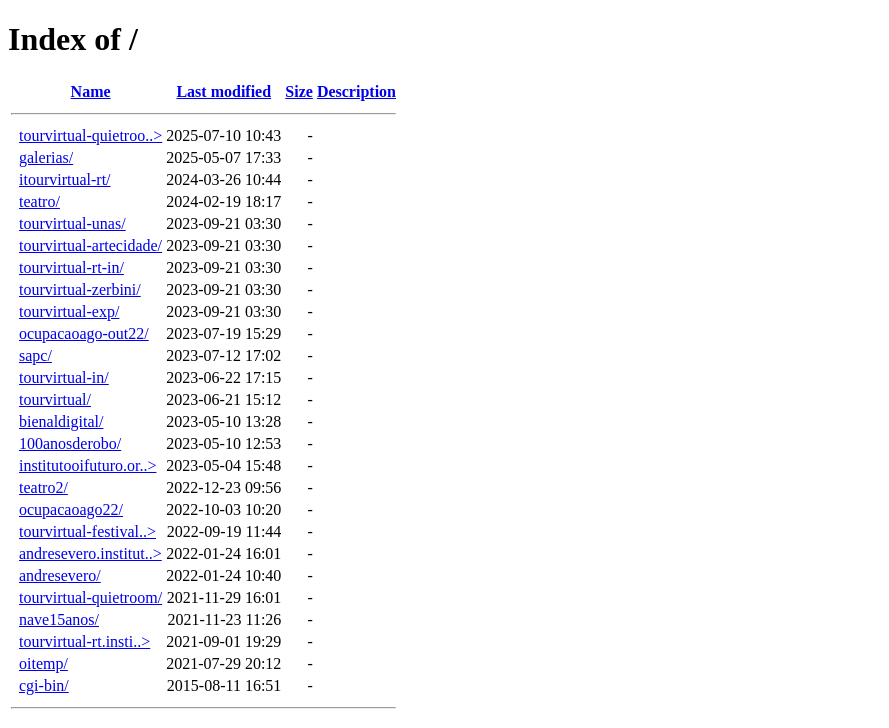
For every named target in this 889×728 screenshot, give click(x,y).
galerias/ (46, 157)
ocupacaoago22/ (71, 509)
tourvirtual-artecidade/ (90, 245)
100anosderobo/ (70, 443)
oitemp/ (43, 663)
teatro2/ (43, 487)
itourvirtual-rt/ (65, 179)
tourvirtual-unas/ (72, 223)
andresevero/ (60, 575)
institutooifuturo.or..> (87, 465)
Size (299, 91)
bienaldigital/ (61, 421)
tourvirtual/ (55, 399)
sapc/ (35, 355)
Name (91, 91)
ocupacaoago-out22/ (84, 333)
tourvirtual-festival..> (87, 531)
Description (356, 91)
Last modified (223, 91)
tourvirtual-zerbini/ (80, 289)
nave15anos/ (59, 619)
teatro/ (39, 201)
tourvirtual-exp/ (69, 311)
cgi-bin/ (44, 685)
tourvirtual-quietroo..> (90, 135)
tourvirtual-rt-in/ (71, 267)
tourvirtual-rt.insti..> (84, 641)
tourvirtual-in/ (64, 377)
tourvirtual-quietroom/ (90, 597)
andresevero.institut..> (90, 553)
